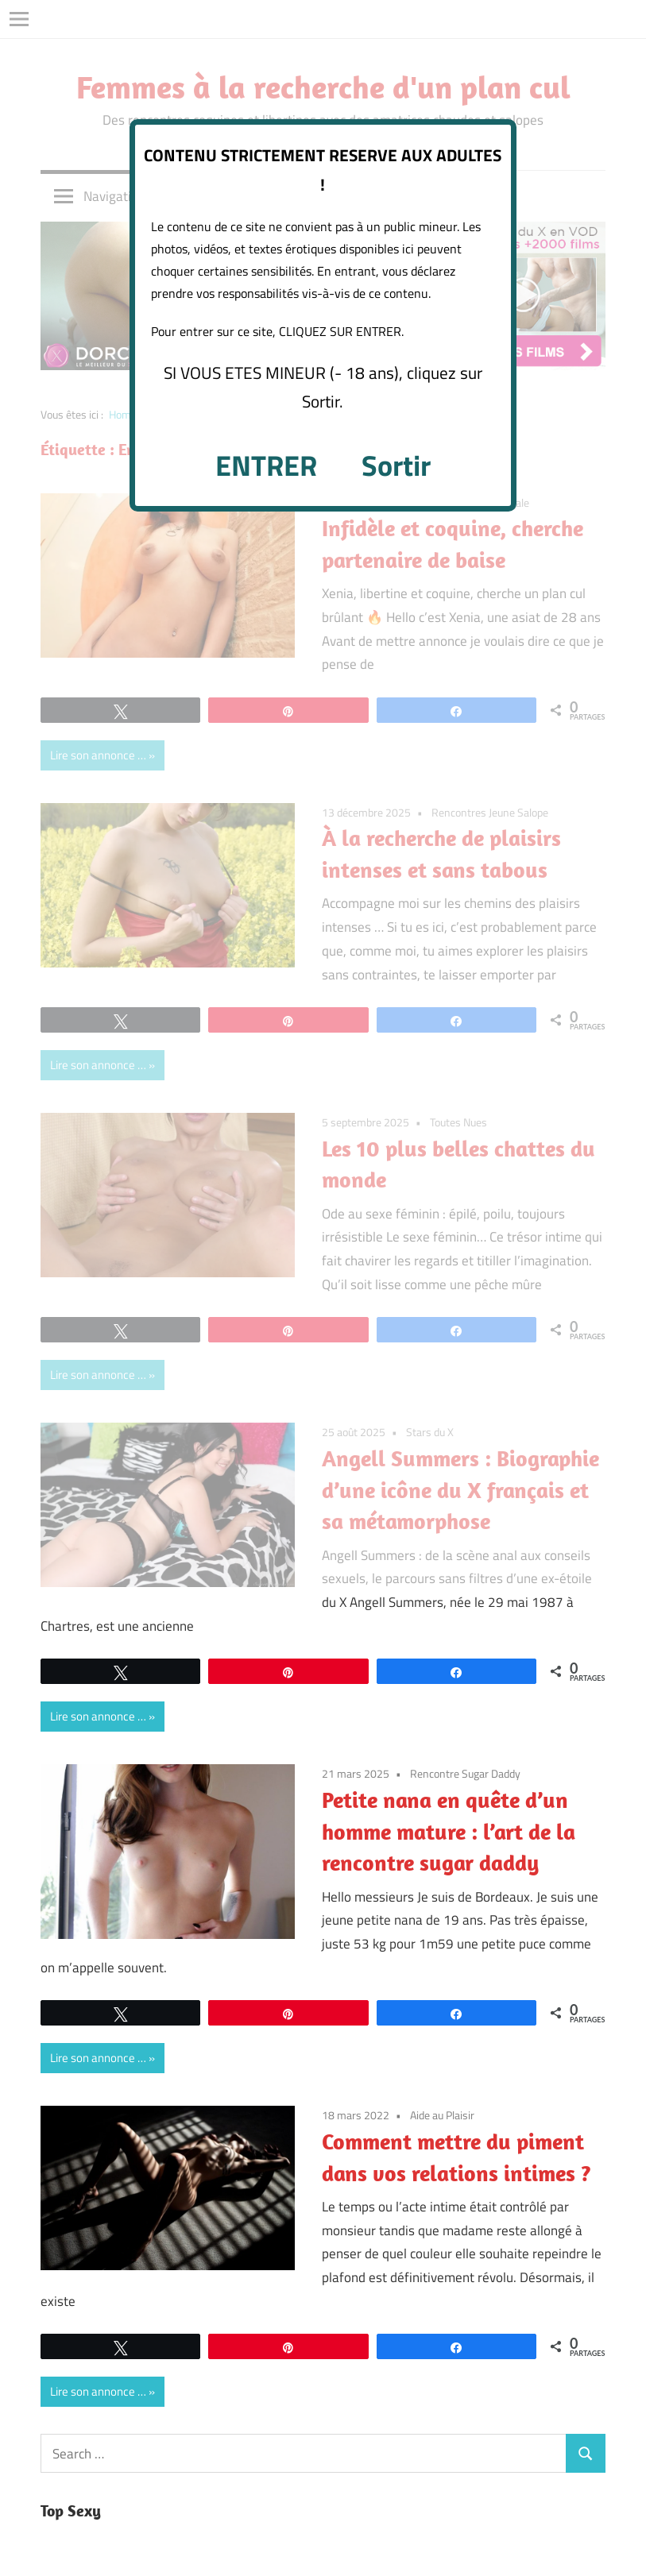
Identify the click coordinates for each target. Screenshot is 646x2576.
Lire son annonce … (98, 1716)
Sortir (396, 465)
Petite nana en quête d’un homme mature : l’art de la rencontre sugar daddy (448, 1831)
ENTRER (266, 465)
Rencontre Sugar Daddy (465, 1773)
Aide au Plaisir (442, 2115)
